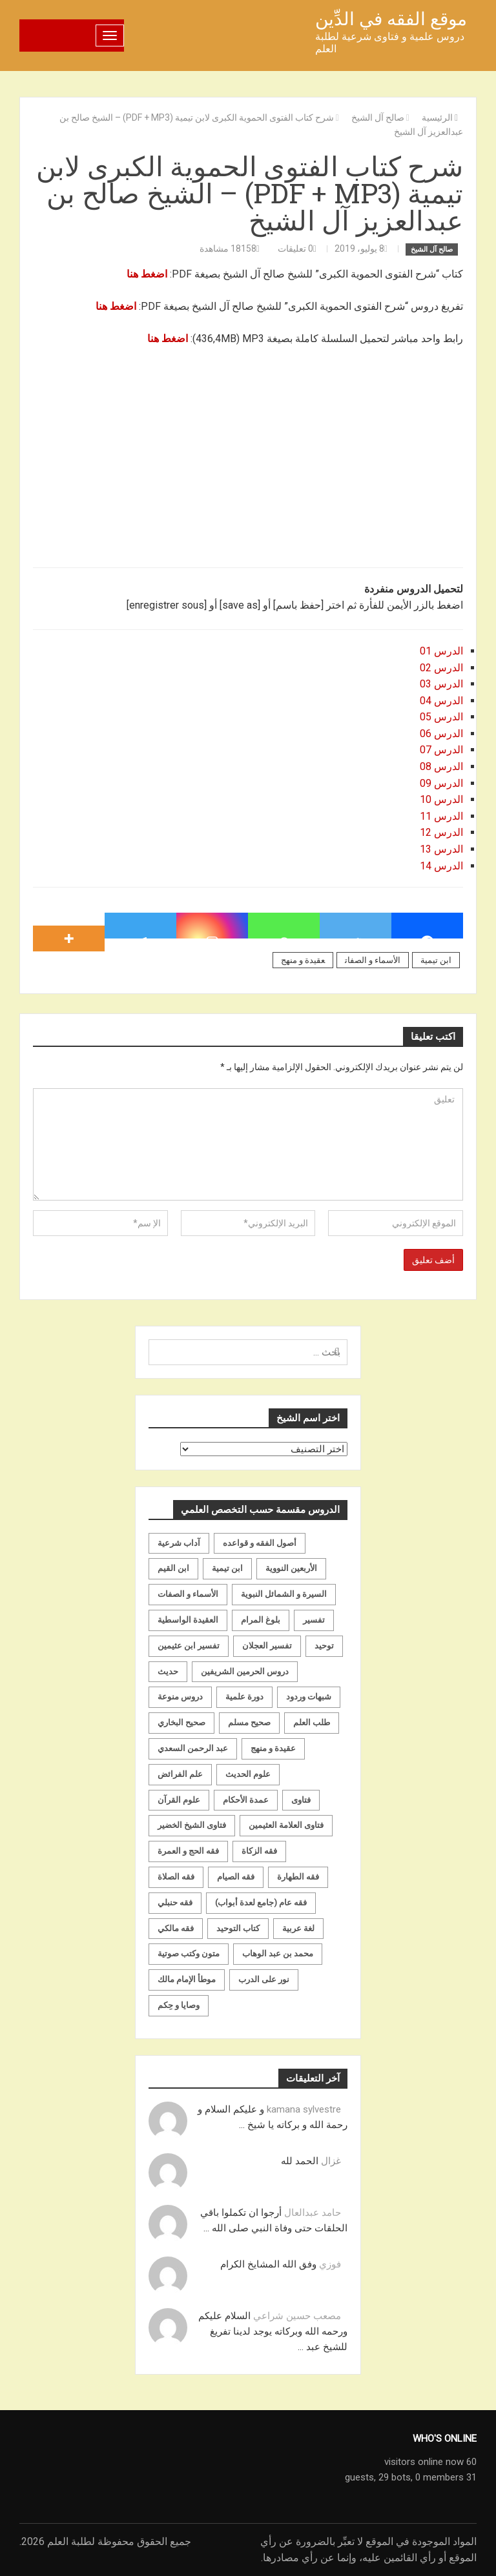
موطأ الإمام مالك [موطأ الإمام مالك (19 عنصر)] (187, 1979)
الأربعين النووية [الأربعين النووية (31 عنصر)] (291, 1568)
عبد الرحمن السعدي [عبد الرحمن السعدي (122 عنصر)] (193, 1748)
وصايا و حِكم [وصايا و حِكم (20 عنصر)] (179, 2005)
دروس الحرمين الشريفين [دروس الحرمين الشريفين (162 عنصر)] (245, 1671)
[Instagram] (212, 925)
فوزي (330, 2264)
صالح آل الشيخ (432, 249)
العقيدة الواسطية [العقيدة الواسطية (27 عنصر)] (188, 1620)
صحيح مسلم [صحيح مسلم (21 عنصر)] (249, 1722)
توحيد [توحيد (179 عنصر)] (324, 1645)
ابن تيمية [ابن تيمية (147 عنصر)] (227, 1568)
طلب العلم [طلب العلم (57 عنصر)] (311, 1722)
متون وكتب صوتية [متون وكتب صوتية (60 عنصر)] (189, 1953)
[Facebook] (427, 925)
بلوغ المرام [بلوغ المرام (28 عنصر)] (260, 1620)
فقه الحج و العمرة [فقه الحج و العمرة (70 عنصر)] (188, 1851)
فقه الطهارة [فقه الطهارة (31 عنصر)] (298, 1876)
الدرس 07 (441, 750)
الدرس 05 (441, 717)
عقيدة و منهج (303, 960)
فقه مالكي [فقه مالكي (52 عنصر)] (176, 1928)
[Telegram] (140, 925)
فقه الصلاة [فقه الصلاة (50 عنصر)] (176, 1876)
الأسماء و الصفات (372, 960)
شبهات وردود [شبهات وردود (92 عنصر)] (308, 1696)
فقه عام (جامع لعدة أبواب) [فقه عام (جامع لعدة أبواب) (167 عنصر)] (261, 1902)
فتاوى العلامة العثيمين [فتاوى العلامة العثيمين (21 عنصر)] (286, 1825)
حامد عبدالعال (312, 2212)
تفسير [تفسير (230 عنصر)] (314, 1620)
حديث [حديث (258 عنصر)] (168, 1671)
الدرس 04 (441, 701)
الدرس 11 (441, 816)
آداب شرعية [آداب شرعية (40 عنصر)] (179, 1543)
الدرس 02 (441, 668)
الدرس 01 (441, 651)
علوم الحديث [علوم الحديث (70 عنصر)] (248, 1774)
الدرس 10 (441, 799)
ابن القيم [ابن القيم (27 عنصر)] (173, 1568)
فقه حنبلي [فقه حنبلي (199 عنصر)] (175, 1902)
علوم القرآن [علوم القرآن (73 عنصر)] (179, 1800)
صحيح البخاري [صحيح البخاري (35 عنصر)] (181, 1722)
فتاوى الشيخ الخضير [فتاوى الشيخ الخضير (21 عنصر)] (192, 1825)
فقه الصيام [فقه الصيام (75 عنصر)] (235, 1876)
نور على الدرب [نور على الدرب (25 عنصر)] (263, 1979)
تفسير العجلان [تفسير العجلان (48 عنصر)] (267, 1645)
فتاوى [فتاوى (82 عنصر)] (301, 1800)
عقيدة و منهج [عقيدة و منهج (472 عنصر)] (273, 1748)
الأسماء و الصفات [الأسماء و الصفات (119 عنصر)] (188, 1594)
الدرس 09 (441, 783)
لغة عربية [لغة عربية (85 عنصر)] (298, 1928)
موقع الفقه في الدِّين (391, 19)
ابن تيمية (435, 960)
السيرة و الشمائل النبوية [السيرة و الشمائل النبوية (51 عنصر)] (284, 1594)
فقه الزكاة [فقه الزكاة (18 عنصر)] (259, 1851)
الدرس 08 (441, 766)
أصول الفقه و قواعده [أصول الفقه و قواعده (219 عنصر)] (259, 1543)
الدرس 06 (441, 733)
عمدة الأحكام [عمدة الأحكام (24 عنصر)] (246, 1800)
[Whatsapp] (284, 925)
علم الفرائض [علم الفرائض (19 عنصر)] (180, 1774)
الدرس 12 (441, 832)
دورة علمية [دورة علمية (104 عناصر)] (244, 1696)
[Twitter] (355, 925)
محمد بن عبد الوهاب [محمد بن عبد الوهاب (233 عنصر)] (277, 1953)
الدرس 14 (441, 866)
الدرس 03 (441, 684)
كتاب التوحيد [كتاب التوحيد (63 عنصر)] (238, 1928)
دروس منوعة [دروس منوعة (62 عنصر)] (180, 1696)
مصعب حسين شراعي (297, 2316)
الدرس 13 (441, 849)
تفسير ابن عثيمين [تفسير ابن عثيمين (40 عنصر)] (189, 1645)
